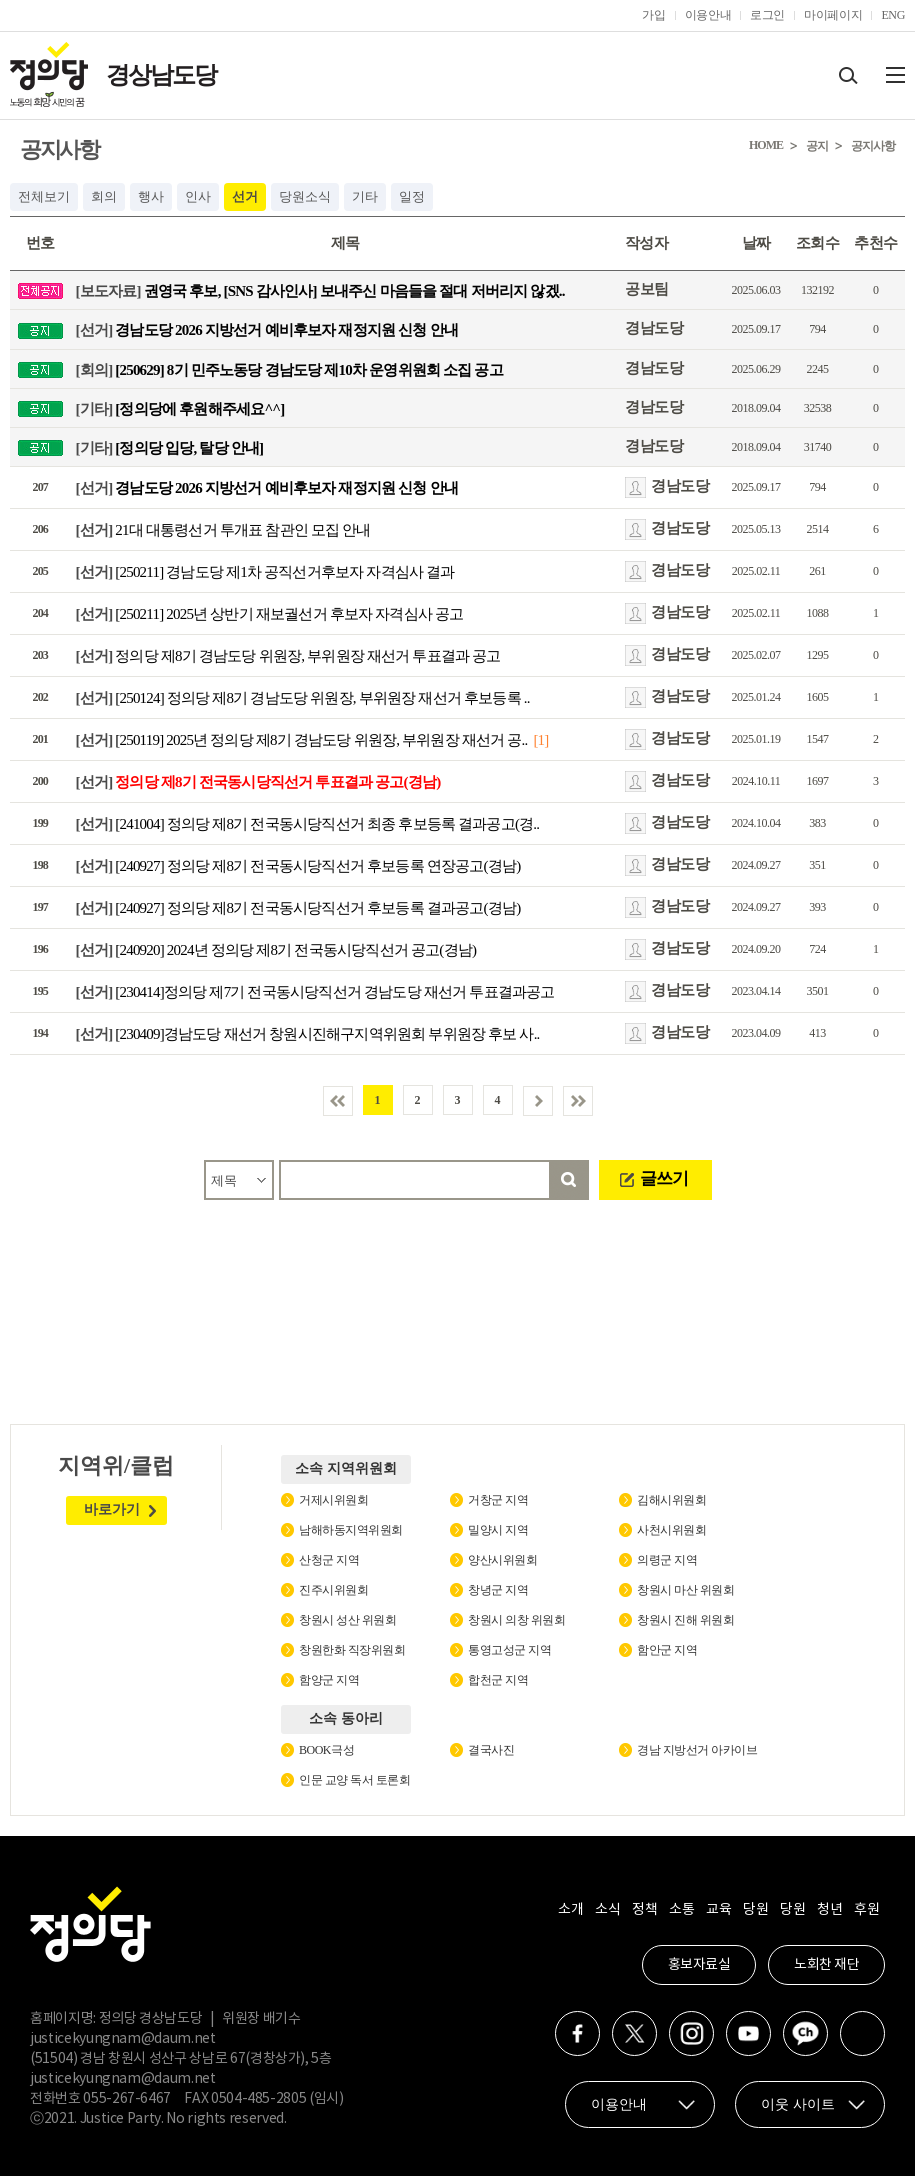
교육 (718, 1910)
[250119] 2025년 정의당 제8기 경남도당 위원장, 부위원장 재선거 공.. (302, 740)
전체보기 (44, 196)
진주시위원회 (333, 1590)
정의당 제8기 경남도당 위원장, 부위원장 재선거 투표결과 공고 (288, 656)
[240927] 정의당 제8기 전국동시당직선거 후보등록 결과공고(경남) (298, 908)
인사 (198, 196)
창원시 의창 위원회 (516, 1620)
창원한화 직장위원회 (352, 1650)
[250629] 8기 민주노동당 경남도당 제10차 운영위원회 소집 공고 (289, 369)
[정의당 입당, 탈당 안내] (170, 448)
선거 (245, 196)
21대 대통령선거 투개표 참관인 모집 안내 (223, 530)
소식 (607, 1910)
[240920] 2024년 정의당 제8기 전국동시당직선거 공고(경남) (276, 950)
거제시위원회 (333, 1500)
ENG (893, 15)
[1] (540, 740)
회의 (104, 196)
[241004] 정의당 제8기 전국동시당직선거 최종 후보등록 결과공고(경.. (308, 824)
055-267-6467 (127, 2099)
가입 (653, 15)
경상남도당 (161, 75)
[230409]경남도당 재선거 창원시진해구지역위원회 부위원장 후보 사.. (308, 1034)
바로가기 (112, 1509)
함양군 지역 (329, 1680)
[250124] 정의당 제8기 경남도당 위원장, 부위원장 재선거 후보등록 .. (303, 698)
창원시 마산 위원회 (685, 1590)
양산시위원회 (502, 1560)
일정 (412, 196)
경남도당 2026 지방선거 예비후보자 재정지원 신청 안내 (267, 330)
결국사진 (491, 1750)
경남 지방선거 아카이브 (697, 1750)
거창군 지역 (498, 1500)
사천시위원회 (671, 1530)
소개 (570, 1910)
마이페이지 (833, 15)
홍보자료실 (699, 1965)
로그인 (767, 15)
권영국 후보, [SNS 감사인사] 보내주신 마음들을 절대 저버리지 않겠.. (320, 291)
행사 (151, 196)
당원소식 (305, 196)
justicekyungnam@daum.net (123, 2039)
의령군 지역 (667, 1560)
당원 (755, 1910)
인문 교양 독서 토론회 (354, 1780)
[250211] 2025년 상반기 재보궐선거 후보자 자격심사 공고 (270, 614)
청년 (829, 1910)
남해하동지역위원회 (351, 1530)
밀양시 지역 (498, 1530)
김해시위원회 (671, 1500)
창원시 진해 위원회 (685, 1620)
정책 (644, 1910)
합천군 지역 (498, 1680)
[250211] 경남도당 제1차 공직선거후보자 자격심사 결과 (265, 572)
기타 (365, 196)
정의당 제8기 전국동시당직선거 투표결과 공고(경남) (258, 782)
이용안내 (708, 15)
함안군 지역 (667, 1650)
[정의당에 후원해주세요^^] (180, 408)
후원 (866, 1910)
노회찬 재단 (826, 1965)
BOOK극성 (326, 1750)
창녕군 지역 (498, 1590)
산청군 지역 (329, 1560)
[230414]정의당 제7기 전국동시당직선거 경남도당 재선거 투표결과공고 (315, 992)
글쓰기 (664, 1178)
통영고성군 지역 (509, 1650)
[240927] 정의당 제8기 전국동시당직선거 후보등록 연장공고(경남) (298, 866)
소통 (681, 1910)
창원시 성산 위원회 (347, 1620)
